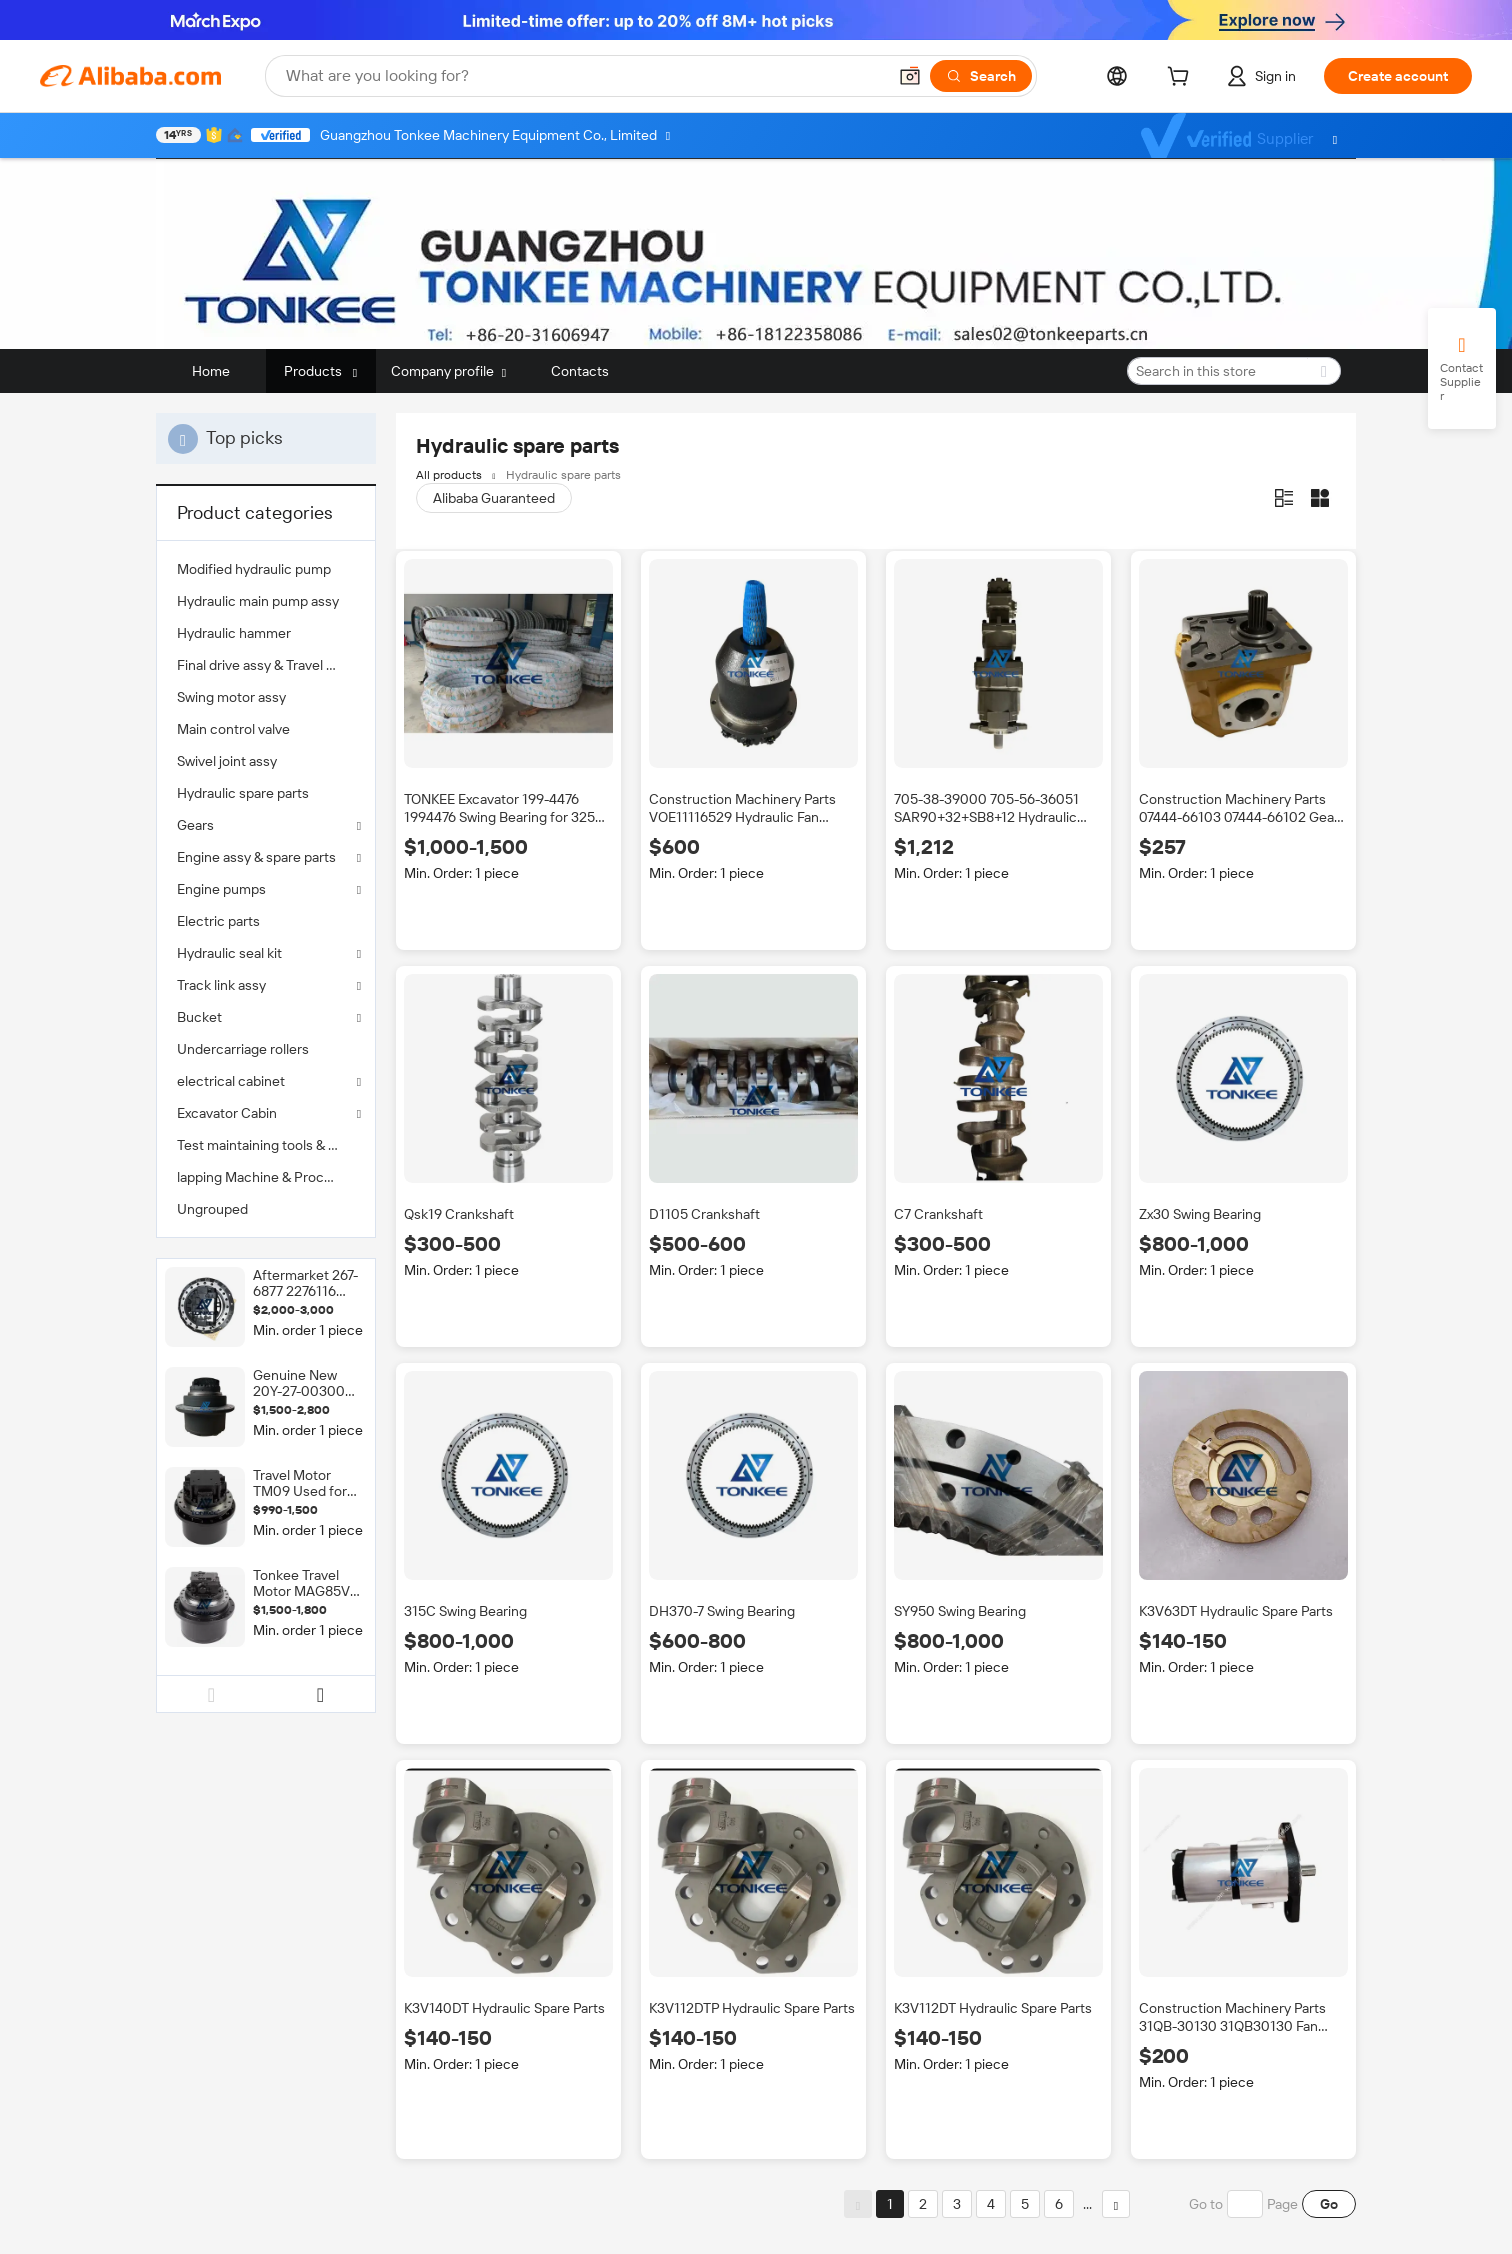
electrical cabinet (231, 1081)
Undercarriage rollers (243, 1049)
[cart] (1182, 79)
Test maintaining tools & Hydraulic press (266, 1145)
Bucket (199, 1017)
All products (449, 475)
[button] (910, 76)
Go (1329, 2204)
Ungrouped (212, 1209)
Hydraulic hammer (234, 633)
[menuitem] (266, 569)
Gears (195, 825)
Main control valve (233, 729)
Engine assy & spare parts (256, 857)
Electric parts (218, 921)
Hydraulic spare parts (243, 793)
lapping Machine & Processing (266, 1177)
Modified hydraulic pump (254, 569)
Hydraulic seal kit (229, 953)
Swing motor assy (231, 697)
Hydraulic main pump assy (258, 601)
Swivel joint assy (227, 761)
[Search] (981, 76)
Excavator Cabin (227, 1113)
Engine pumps (221, 889)
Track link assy (221, 985)
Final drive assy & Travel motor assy (266, 665)
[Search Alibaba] (584, 76)
